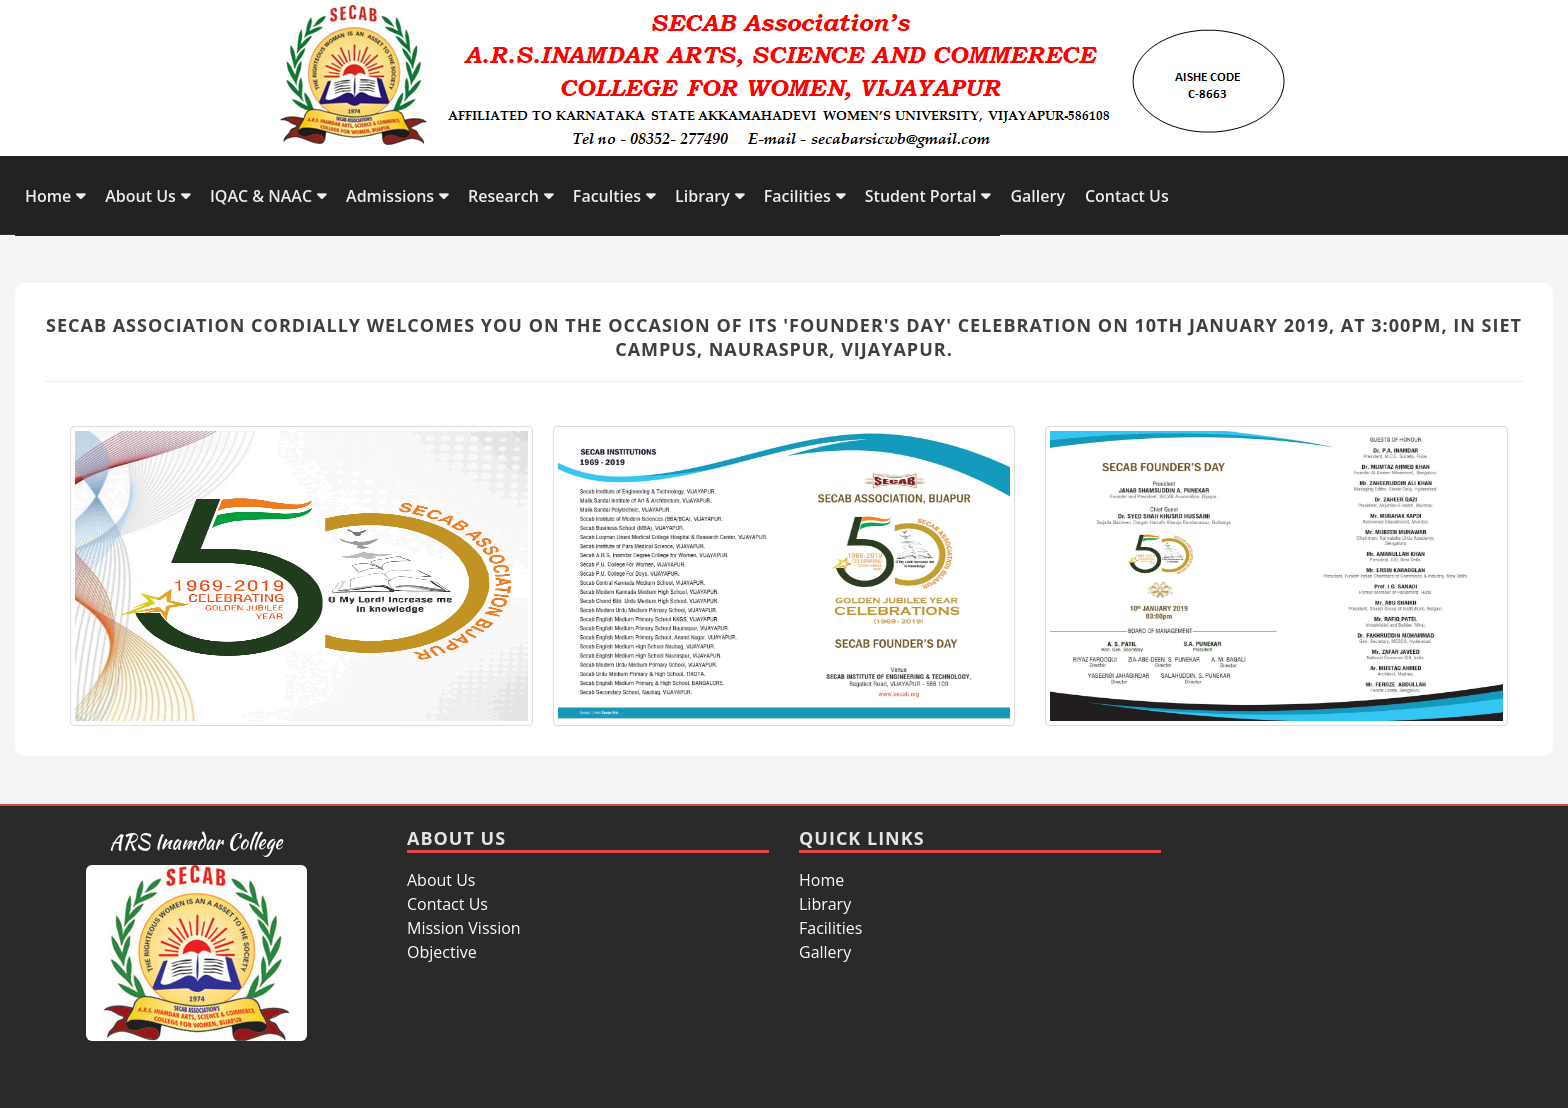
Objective (442, 952)
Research (503, 196)
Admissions (390, 196)
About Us (140, 196)
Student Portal (921, 196)
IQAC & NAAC (261, 196)
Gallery (1037, 196)
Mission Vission (464, 928)
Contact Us (1127, 196)
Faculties (607, 196)
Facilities (797, 196)
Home (48, 196)
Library (702, 196)
